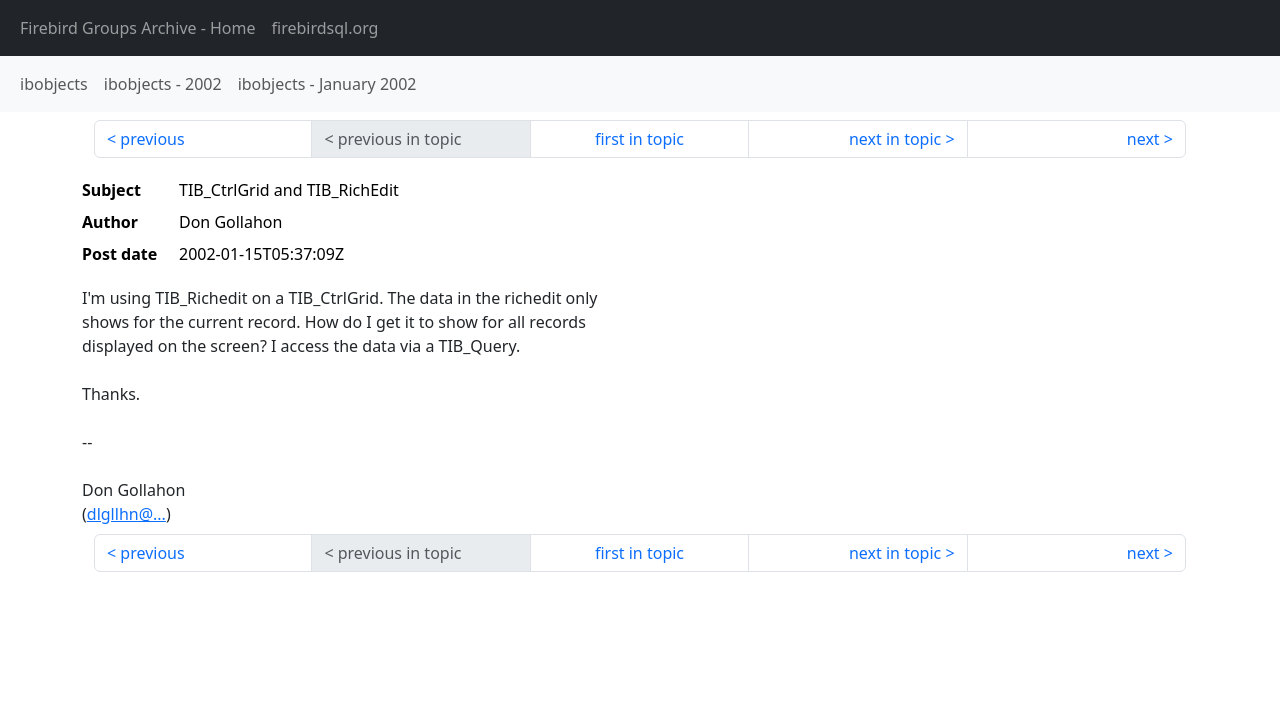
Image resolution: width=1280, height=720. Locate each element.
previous (152, 139)
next (1143, 139)
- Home (138, 28)
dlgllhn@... (126, 514)
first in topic (639, 139)
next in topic (895, 139)
